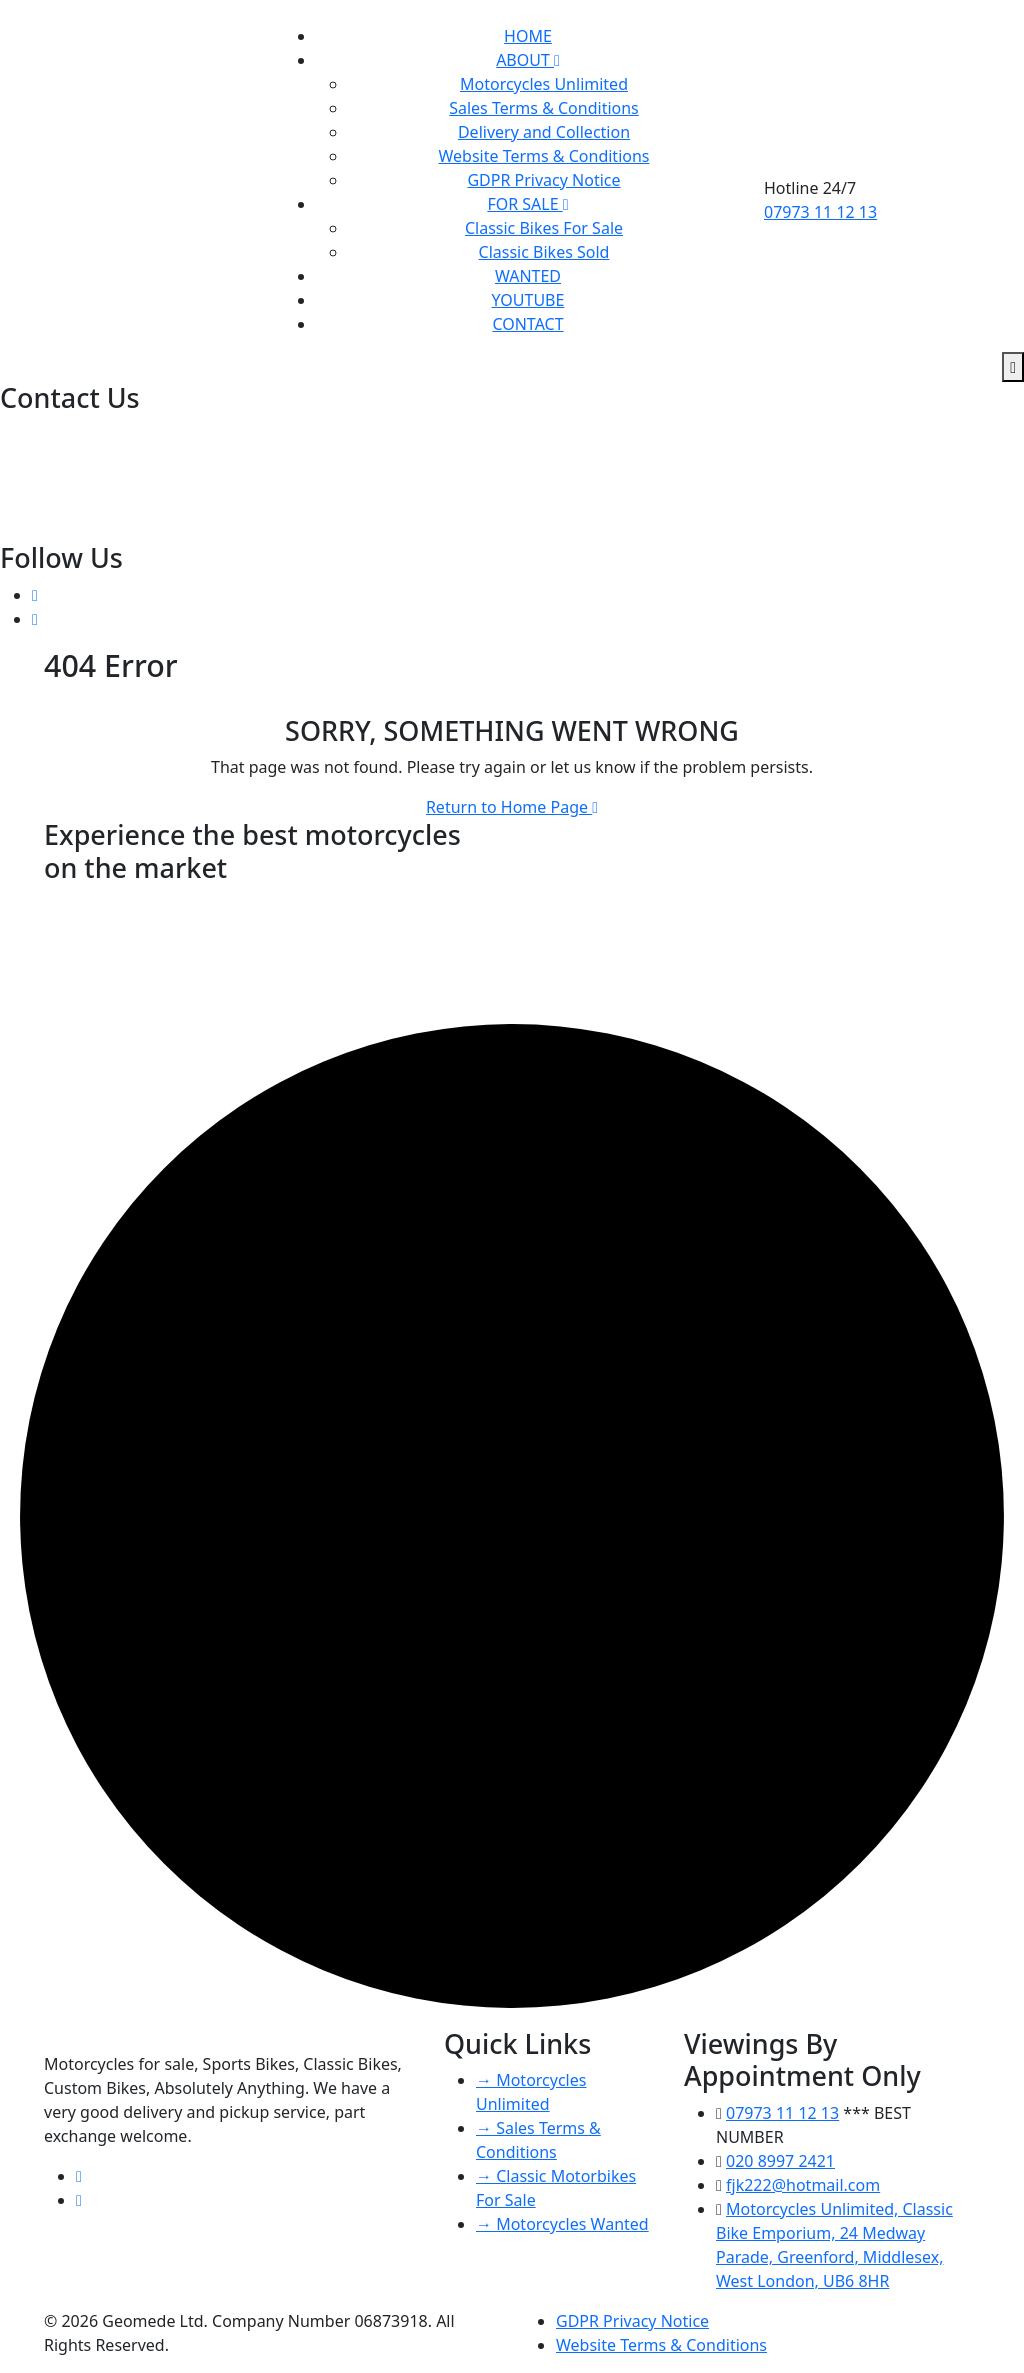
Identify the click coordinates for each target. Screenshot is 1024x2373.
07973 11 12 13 (820, 212)
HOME (528, 36)
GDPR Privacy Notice (543, 180)
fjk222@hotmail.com (79, 482)
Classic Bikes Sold (544, 252)
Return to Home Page (512, 807)
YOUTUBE (528, 300)
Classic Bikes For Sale (544, 228)
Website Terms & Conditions (543, 156)
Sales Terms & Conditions (544, 108)
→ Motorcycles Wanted (562, 2224)
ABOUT (528, 60)
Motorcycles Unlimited (544, 84)
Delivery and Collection (544, 132)
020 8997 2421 (56, 434)
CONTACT (527, 324)
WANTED (528, 276)
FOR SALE (527, 204)
